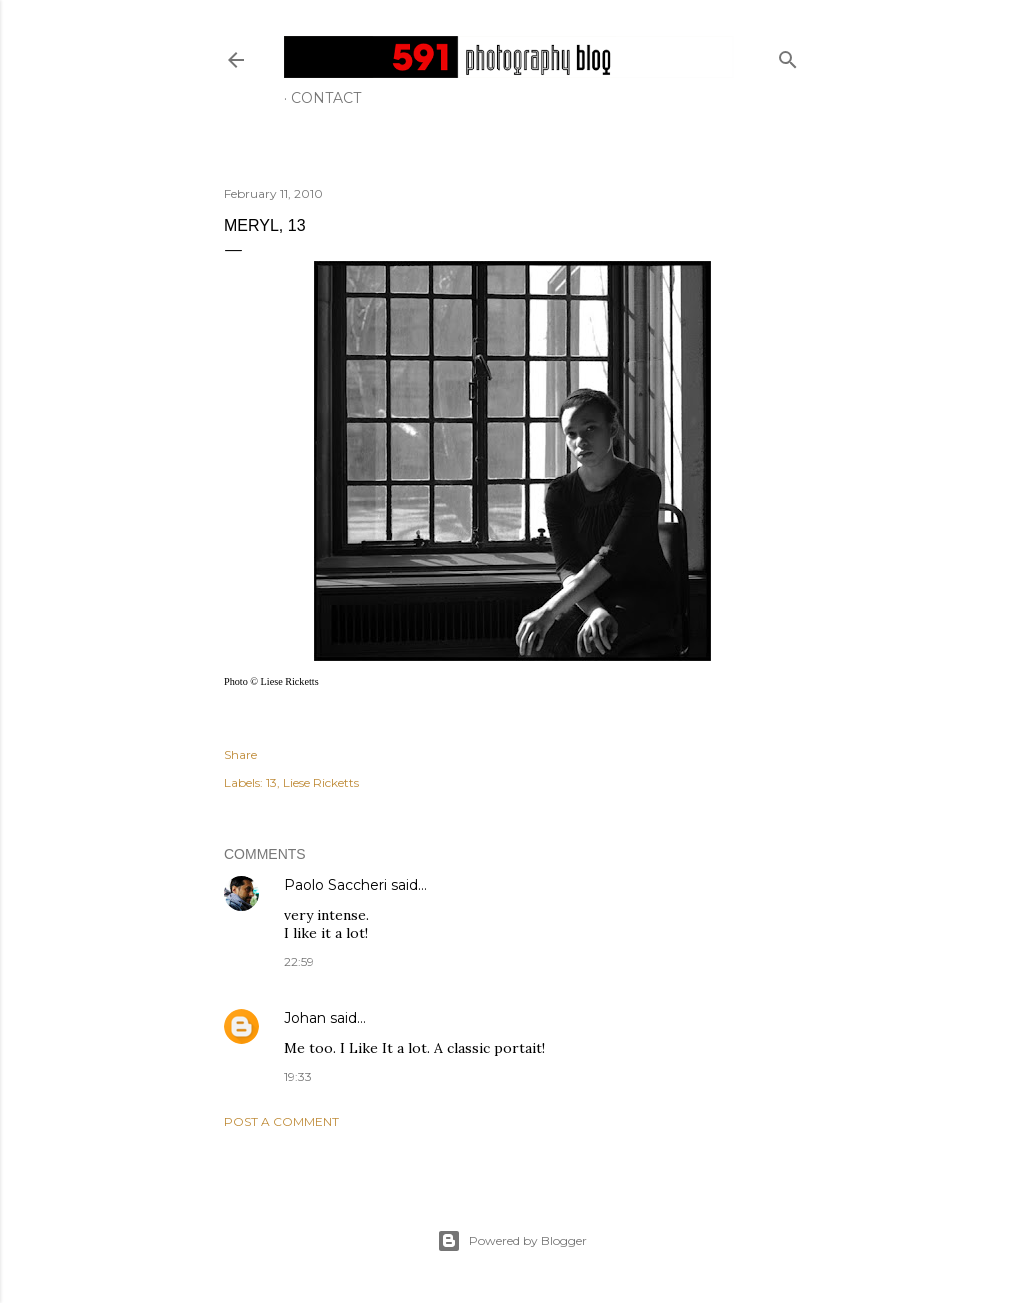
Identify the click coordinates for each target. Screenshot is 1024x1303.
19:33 (298, 1076)
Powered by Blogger (512, 1241)
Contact (326, 98)
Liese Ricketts (321, 782)
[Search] (788, 55)
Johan (305, 1018)
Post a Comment (281, 1121)
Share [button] (240, 754)
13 (271, 782)
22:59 (299, 961)
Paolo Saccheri (335, 885)
